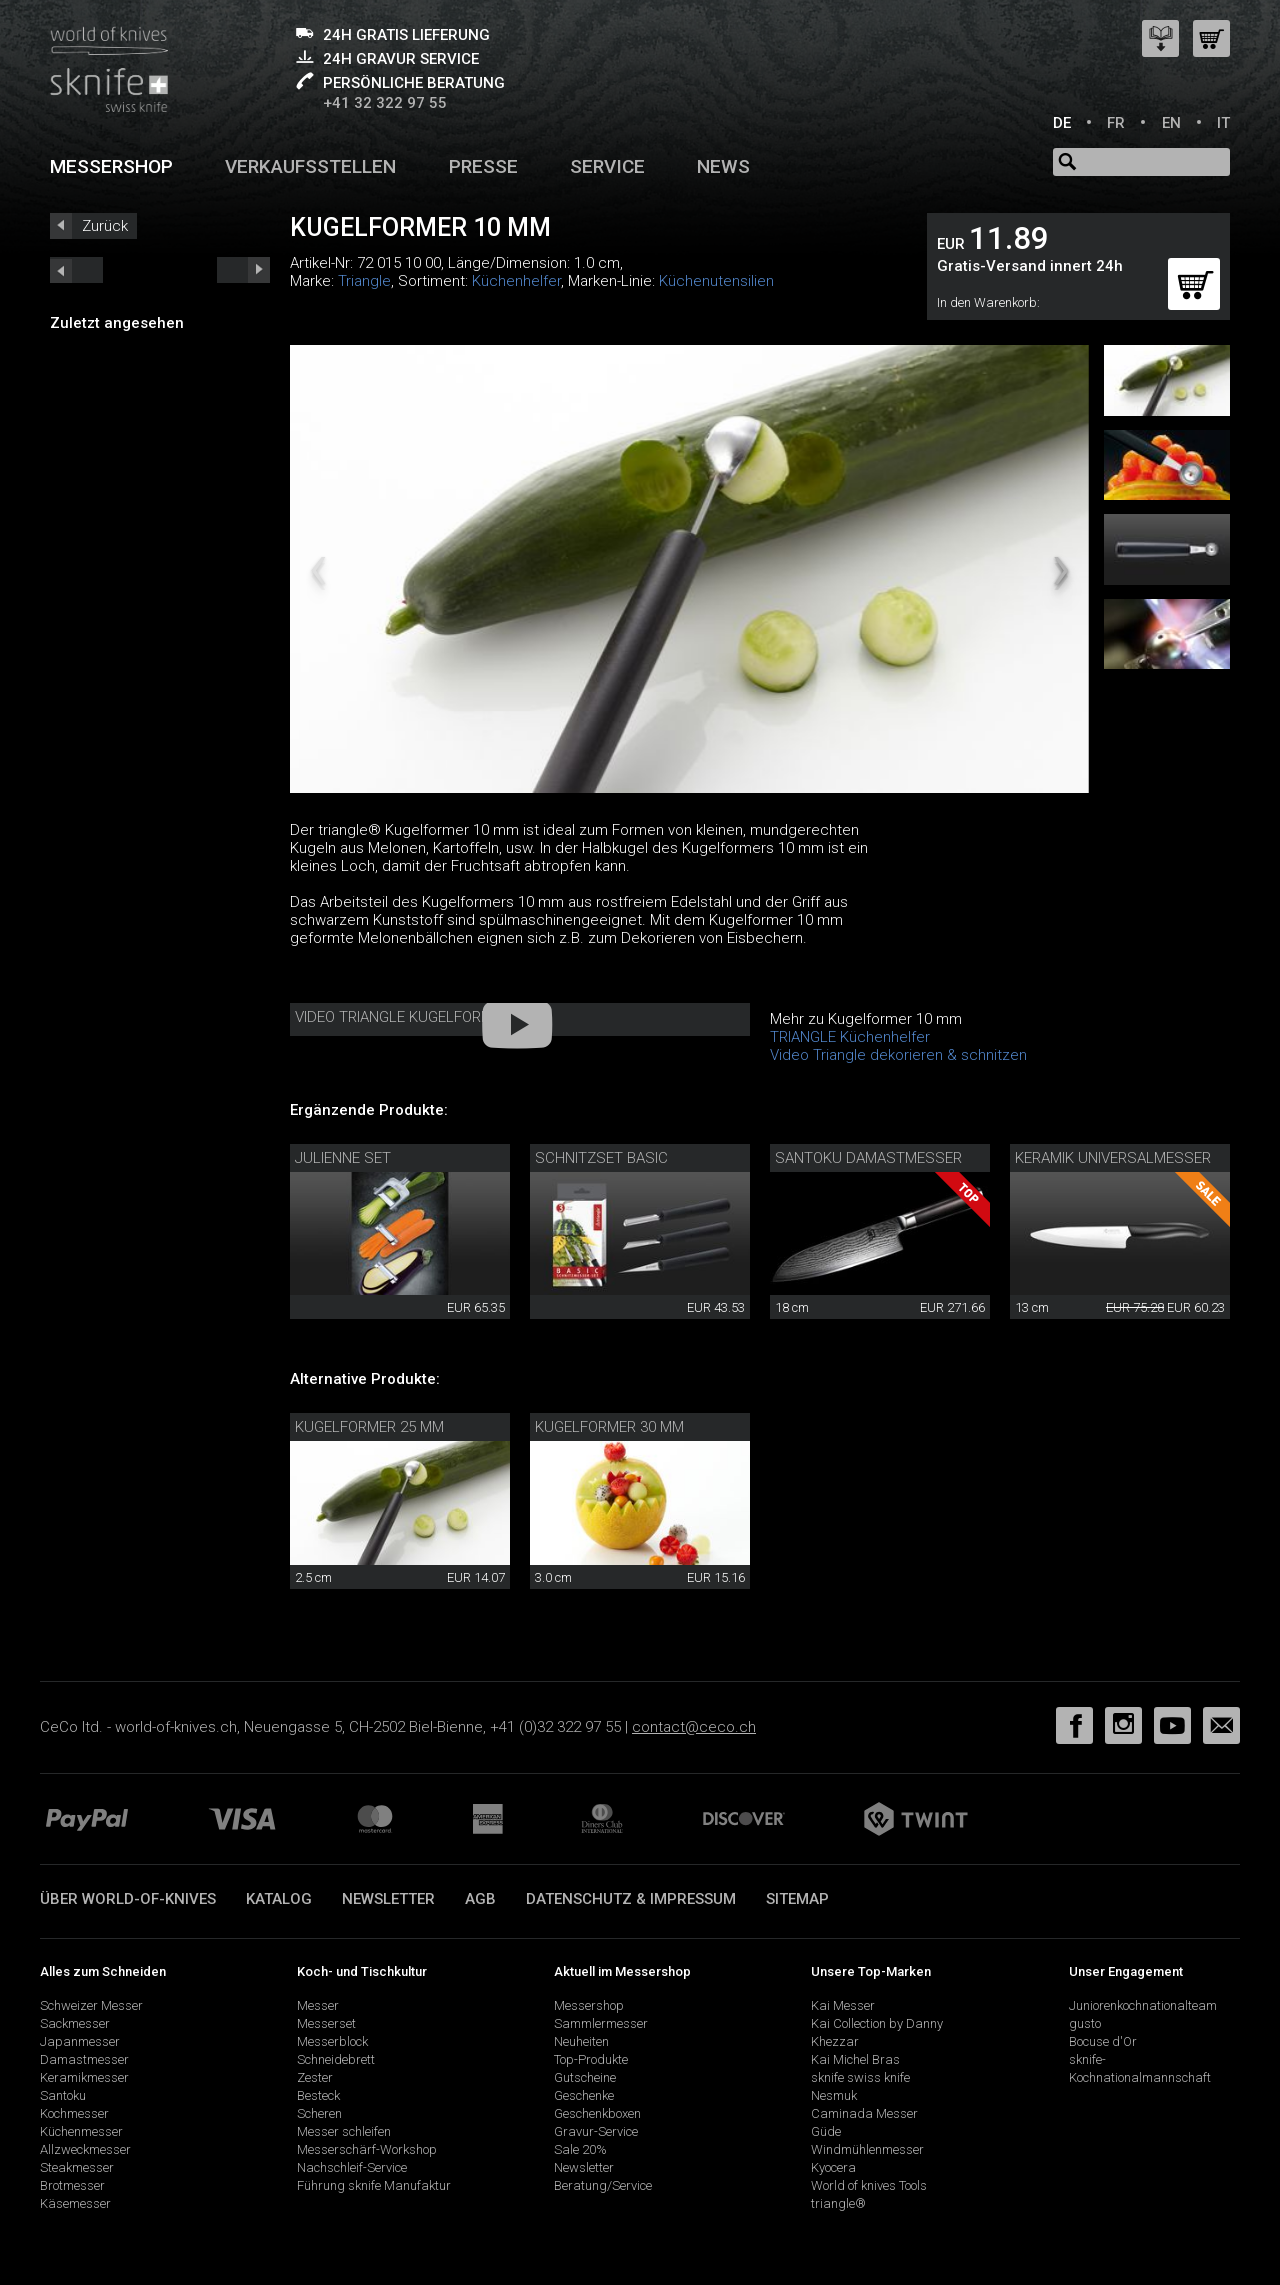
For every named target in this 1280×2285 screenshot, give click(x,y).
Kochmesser (74, 2113)
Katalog (279, 1899)
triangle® (838, 2203)
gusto (1085, 2023)
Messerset (326, 2023)
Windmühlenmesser (867, 2149)
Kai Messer (843, 2005)
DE (1062, 123)
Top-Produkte (591, 2059)
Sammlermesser (601, 2023)
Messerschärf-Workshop (367, 2149)
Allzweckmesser (85, 2149)
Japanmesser (80, 2041)
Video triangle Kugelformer (402, 1017)
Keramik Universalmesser (1113, 1158)
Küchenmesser (81, 2131)
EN (1171, 123)
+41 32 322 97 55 (385, 103)
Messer (318, 2005)
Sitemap (797, 1899)
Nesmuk (834, 2095)
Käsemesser (75, 2203)
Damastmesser (84, 2059)
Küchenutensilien (716, 281)
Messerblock (332, 2041)
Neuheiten (581, 2041)
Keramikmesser (84, 2077)
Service (607, 166)
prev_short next (243, 270)
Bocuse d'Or (1103, 2041)
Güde (826, 2131)
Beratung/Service (603, 2185)
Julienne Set (343, 1158)
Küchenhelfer (516, 281)
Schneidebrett (336, 2059)
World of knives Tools (869, 2185)
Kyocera (833, 2167)
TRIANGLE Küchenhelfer (850, 1037)
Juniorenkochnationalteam (1143, 2005)
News (723, 166)
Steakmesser (77, 2167)
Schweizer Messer (91, 2005)
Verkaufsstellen (310, 166)
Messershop (111, 166)
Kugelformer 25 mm (369, 1427)
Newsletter (388, 1899)
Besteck (318, 2095)
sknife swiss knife (860, 2077)
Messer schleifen (344, 2131)
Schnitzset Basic (601, 1158)
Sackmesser (75, 2023)
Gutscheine (585, 2077)
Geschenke (584, 2095)
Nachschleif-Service (352, 2167)
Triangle (364, 281)
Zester (315, 2077)
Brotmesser (72, 2185)
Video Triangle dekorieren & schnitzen (898, 1055)
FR (1116, 123)
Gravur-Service (596, 2131)
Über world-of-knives (128, 1899)
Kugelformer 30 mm (609, 1427)
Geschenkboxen (597, 2113)
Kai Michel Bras (855, 2059)
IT (1223, 123)
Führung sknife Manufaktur (374, 2185)
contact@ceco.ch (694, 1727)
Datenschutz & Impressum (631, 1899)
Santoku (63, 2095)
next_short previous (76, 270)
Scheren (319, 2113)
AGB (480, 1899)
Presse (483, 166)
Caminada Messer (864, 2113)
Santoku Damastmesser (868, 1158)
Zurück (105, 226)
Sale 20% (580, 2149)
